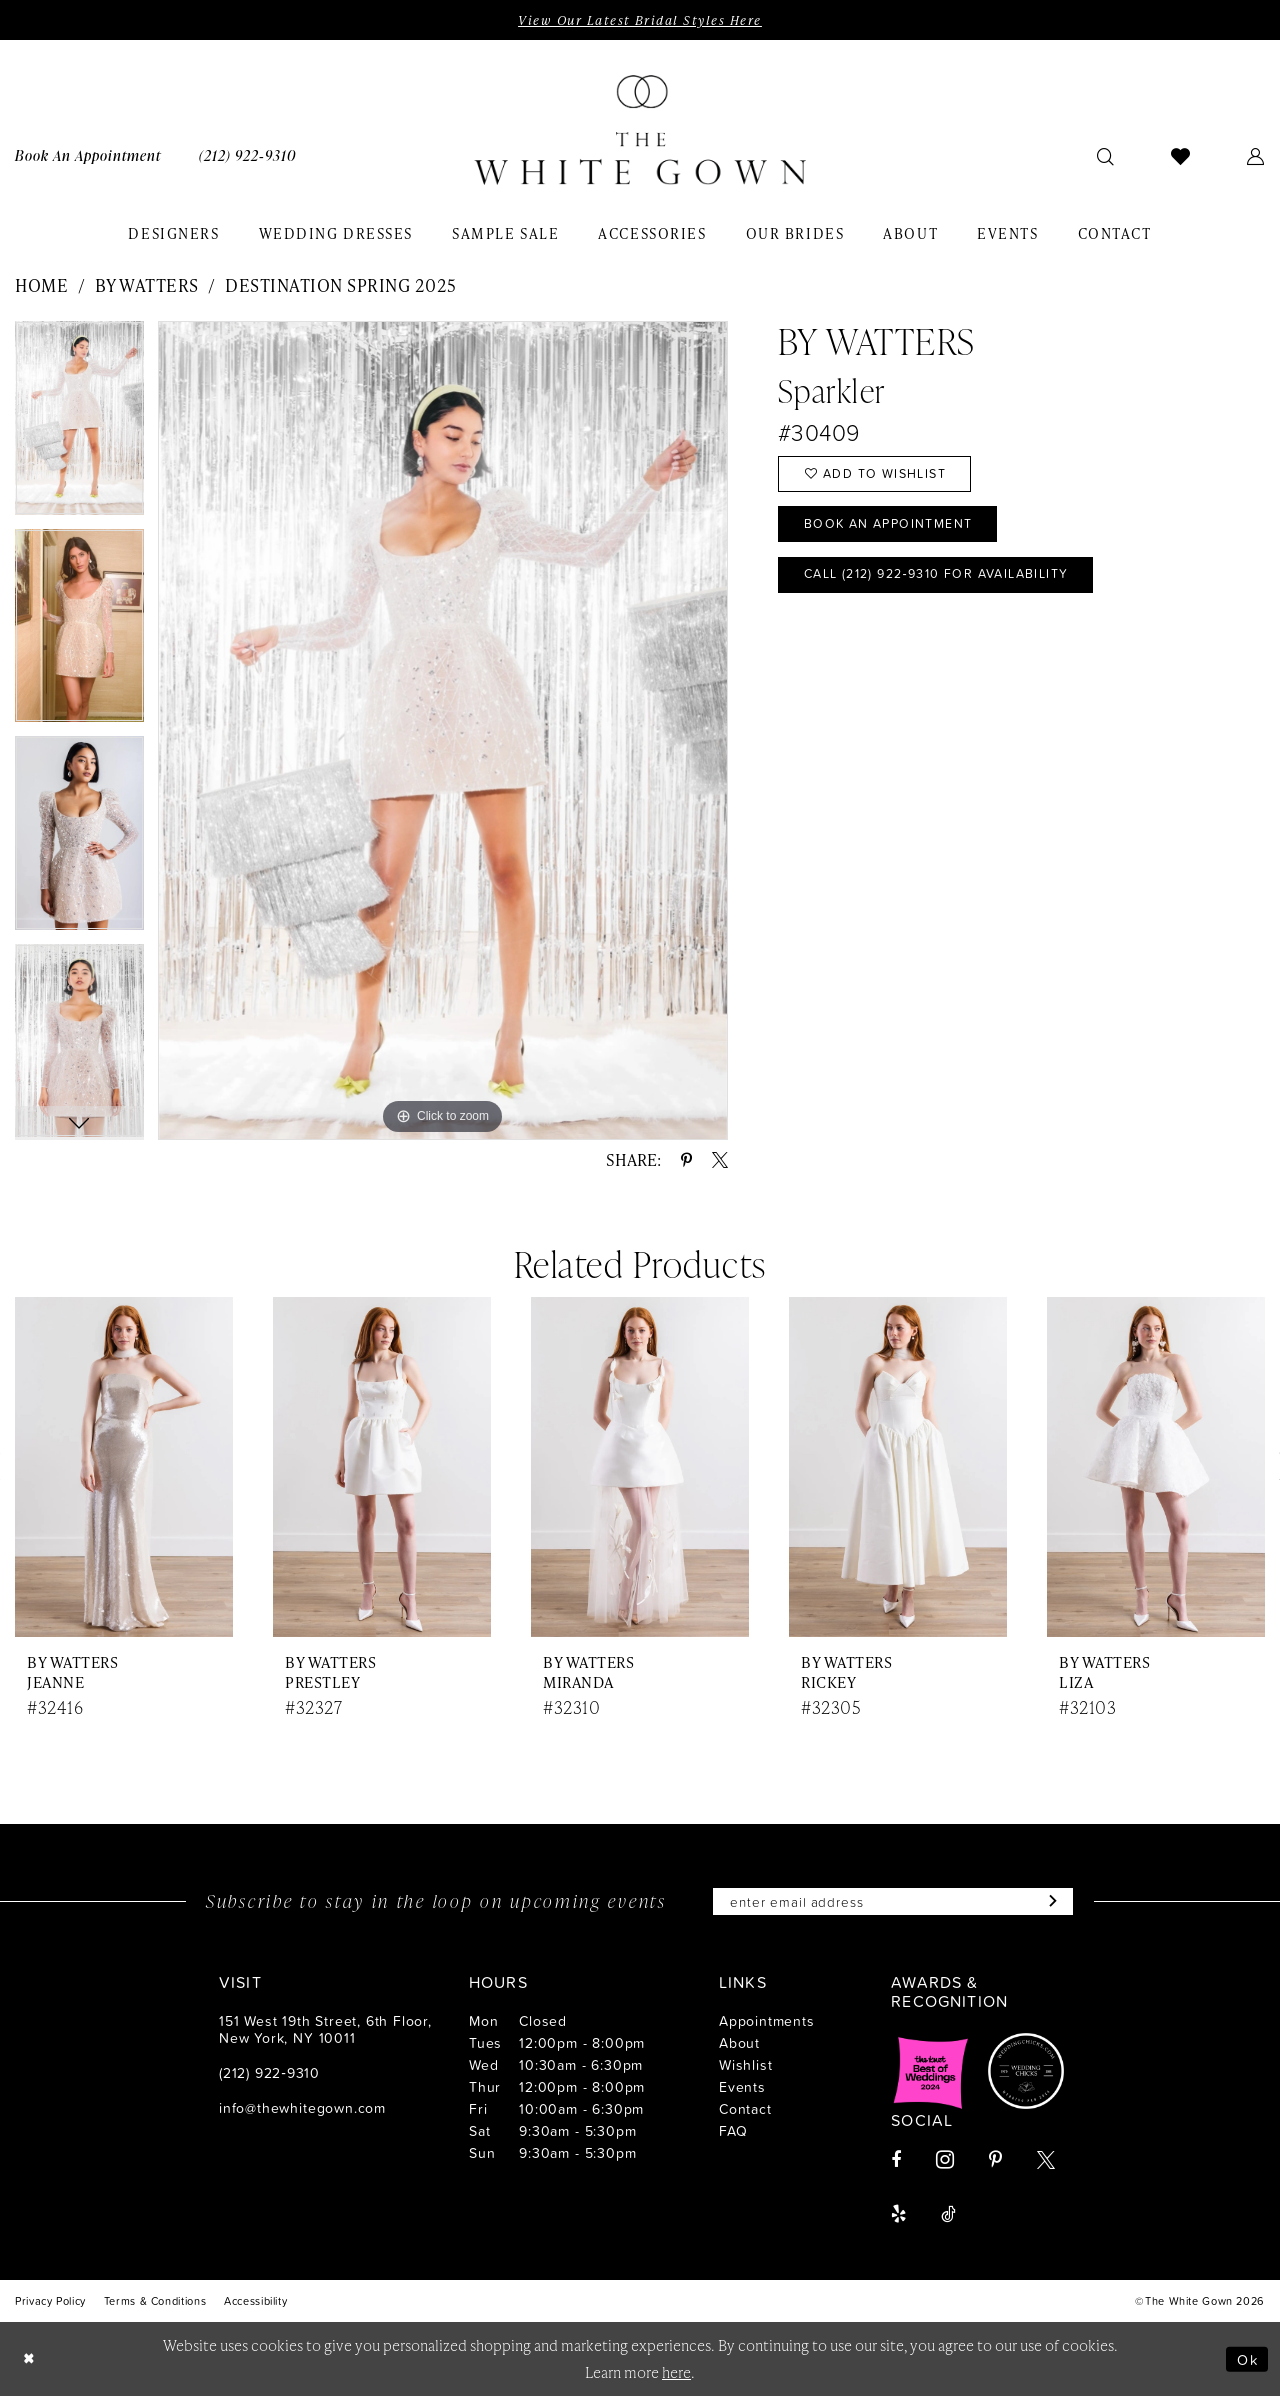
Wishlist (745, 2066)
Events (742, 2088)
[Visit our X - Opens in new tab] (1046, 2162)
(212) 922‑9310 (269, 2074)
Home (41, 285)
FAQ (733, 2132)
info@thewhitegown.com (302, 2109)
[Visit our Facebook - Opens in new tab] (896, 2162)
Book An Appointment (893, 528)
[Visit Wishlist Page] (1181, 156)
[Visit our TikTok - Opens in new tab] (948, 2216)
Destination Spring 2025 (341, 285)
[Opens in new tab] (931, 2073)
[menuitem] (247, 155)
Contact (745, 2110)
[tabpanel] (79, 425)
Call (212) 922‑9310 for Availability (946, 580)
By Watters (147, 285)
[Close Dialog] (30, 2360)
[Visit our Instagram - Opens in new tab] (945, 2161)
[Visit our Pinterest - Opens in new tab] (995, 2162)
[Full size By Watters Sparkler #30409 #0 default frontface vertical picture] (443, 730)
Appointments (767, 2022)
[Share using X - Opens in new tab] (720, 1161)
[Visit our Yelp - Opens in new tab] (898, 2216)
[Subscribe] (1055, 1903)
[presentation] (124, 1468)
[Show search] (1106, 156)
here (676, 2374)
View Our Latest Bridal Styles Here (639, 20)
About (739, 2044)
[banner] (640, 131)
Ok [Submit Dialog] (1247, 2360)
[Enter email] (893, 1903)
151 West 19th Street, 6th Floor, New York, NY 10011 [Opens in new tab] (325, 2031)
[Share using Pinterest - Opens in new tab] (686, 1161)
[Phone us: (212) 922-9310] (247, 155)
